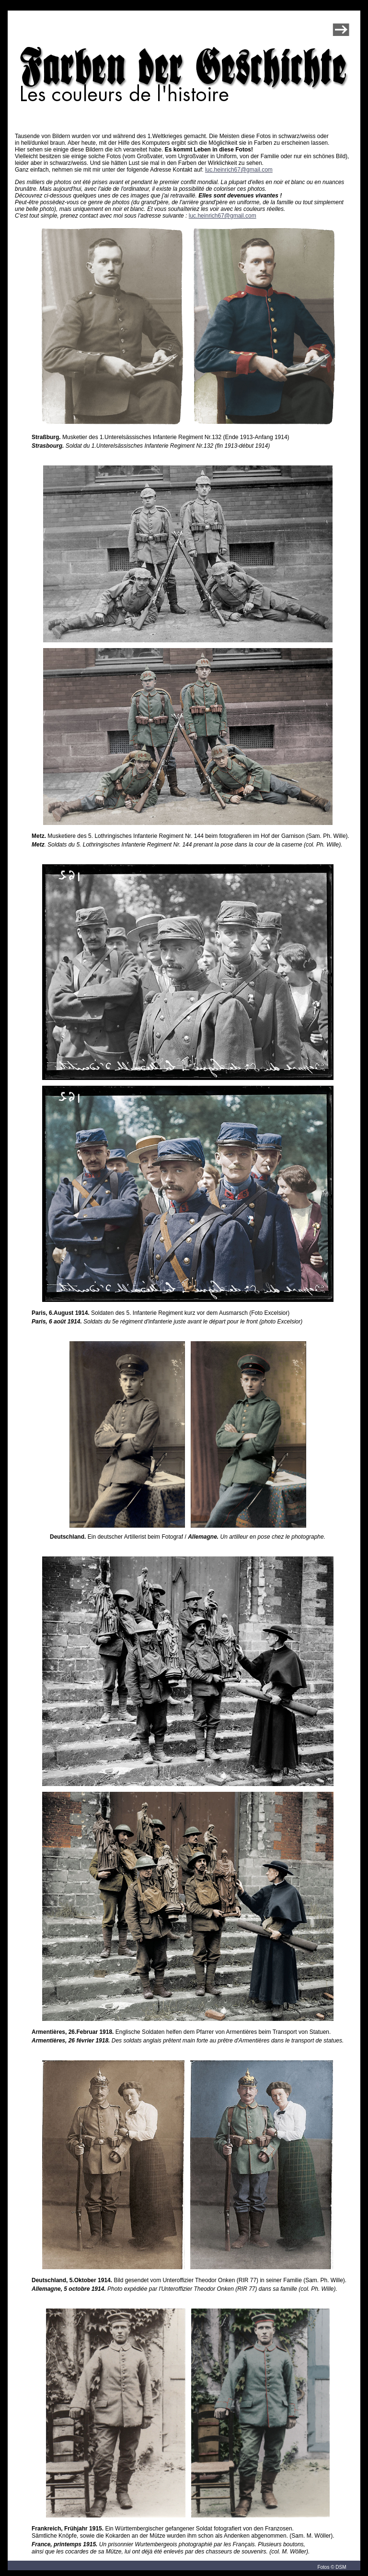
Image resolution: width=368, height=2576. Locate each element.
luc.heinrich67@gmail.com (239, 169)
